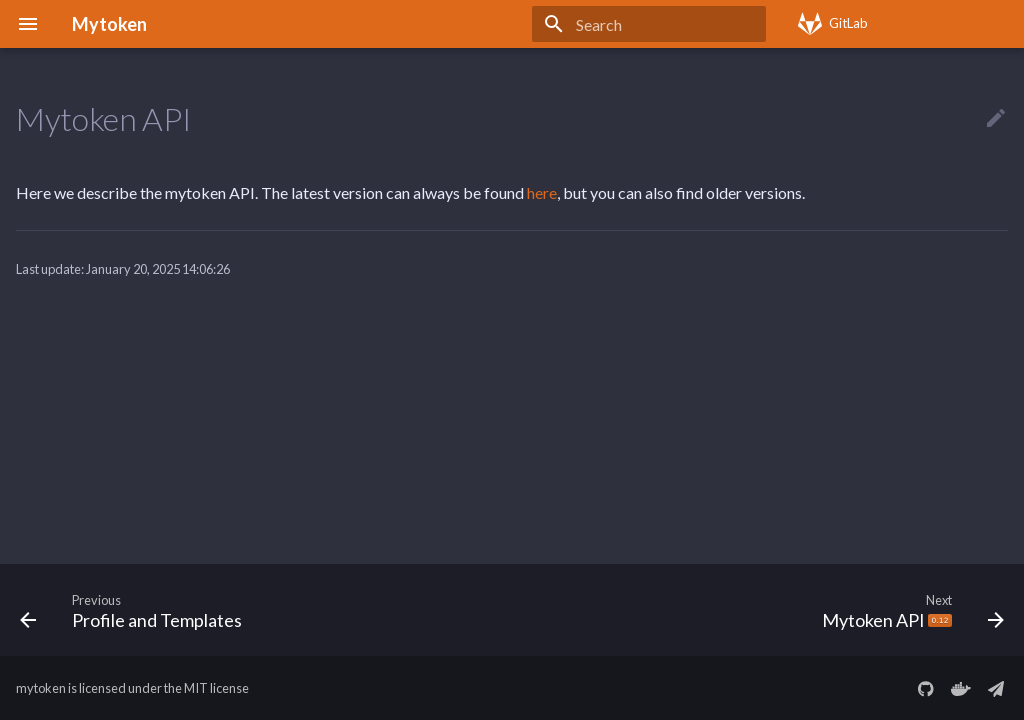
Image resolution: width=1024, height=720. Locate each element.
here (542, 192)
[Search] (649, 24)
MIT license (216, 688)
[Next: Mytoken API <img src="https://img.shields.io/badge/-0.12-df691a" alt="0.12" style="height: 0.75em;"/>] (908, 610)
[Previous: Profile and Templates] (135, 610)
